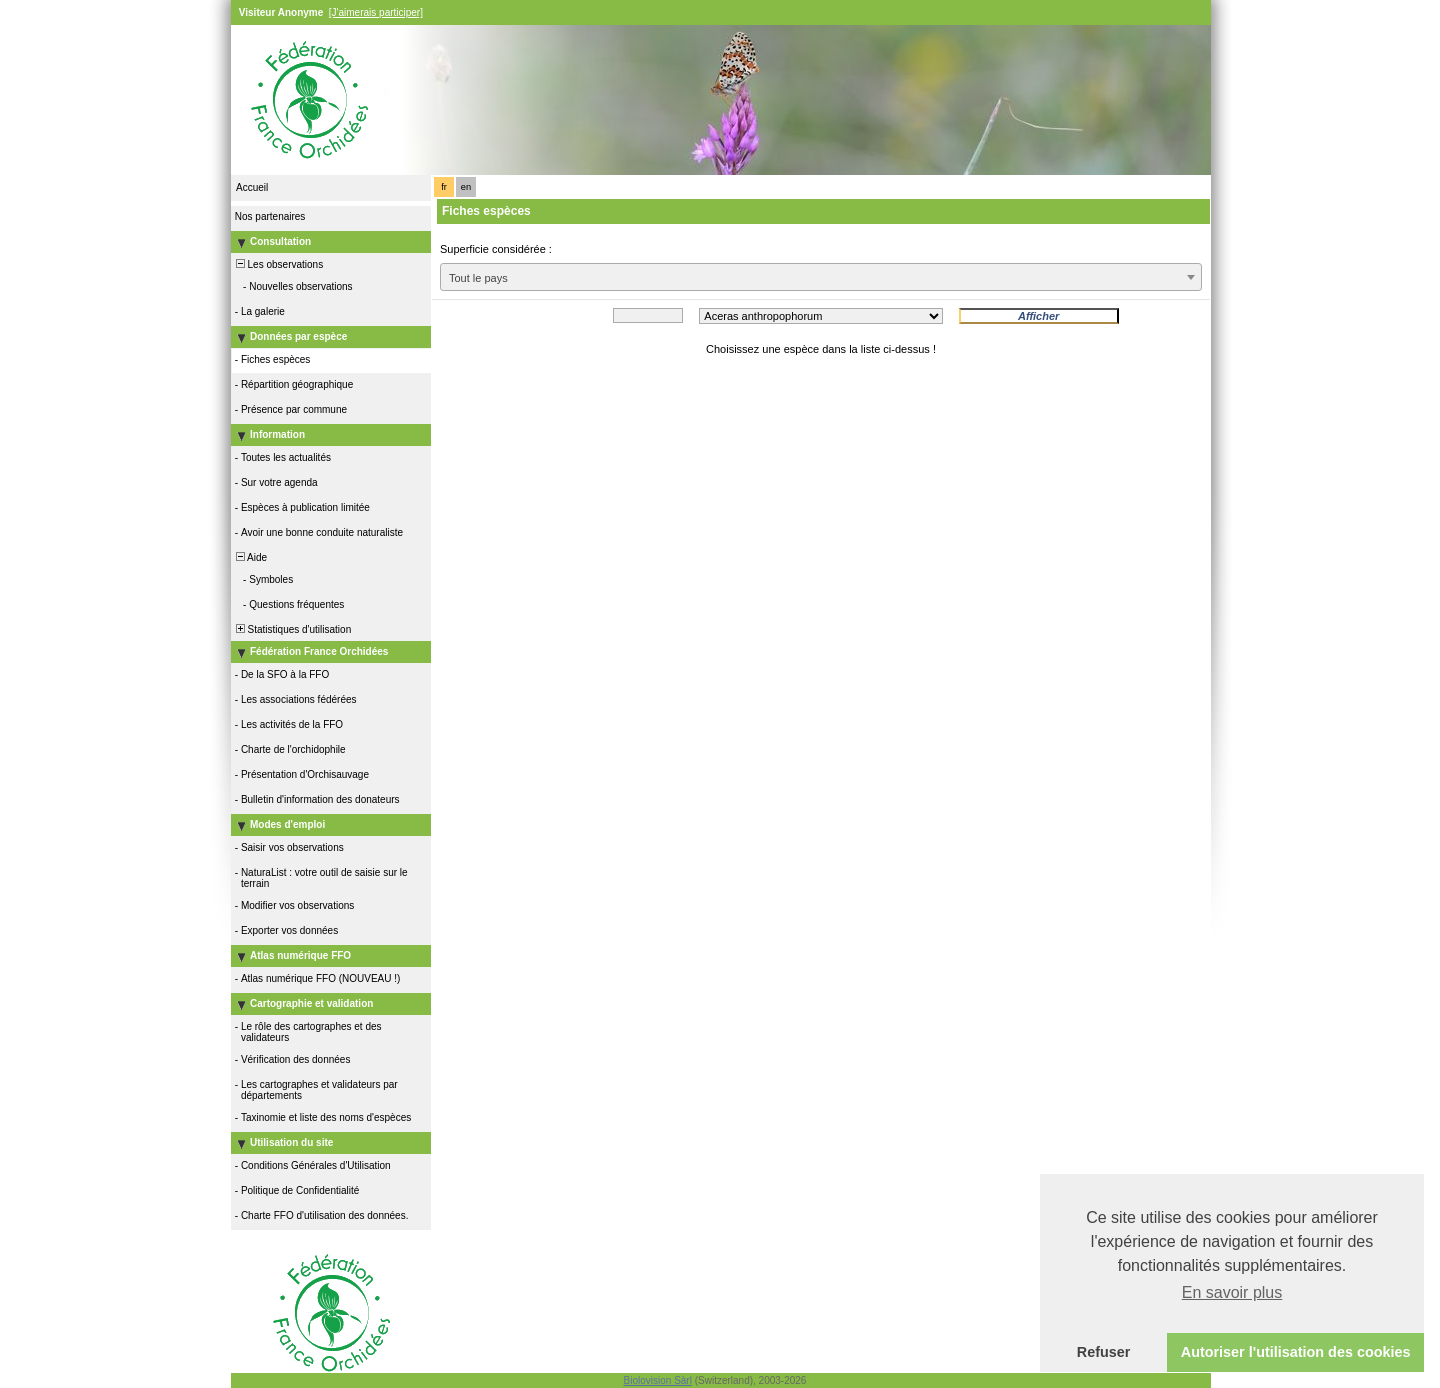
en (466, 187)
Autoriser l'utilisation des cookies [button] (1296, 1352)
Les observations (278, 264)
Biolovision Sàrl (658, 1380)
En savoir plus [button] (1232, 1292)
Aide (250, 557)
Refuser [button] (1104, 1352)
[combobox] (821, 277)
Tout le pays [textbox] (478, 278)
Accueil (252, 187)
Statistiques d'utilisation (292, 629)
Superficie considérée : (496, 249)
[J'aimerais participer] (376, 12)
